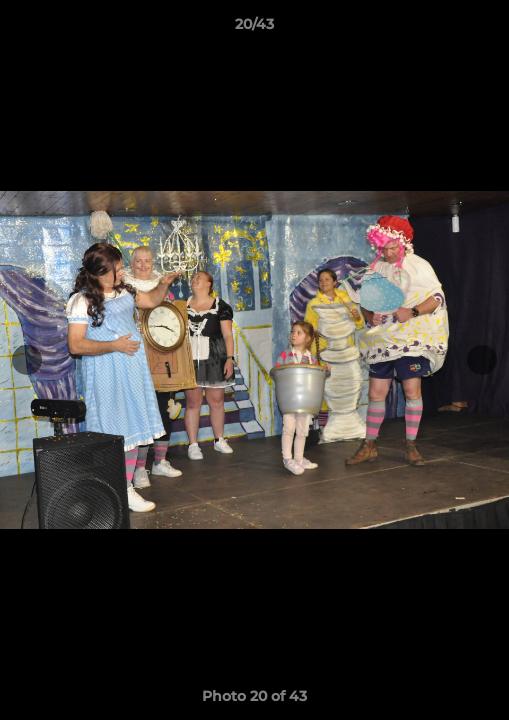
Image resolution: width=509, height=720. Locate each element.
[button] (485, 29)
